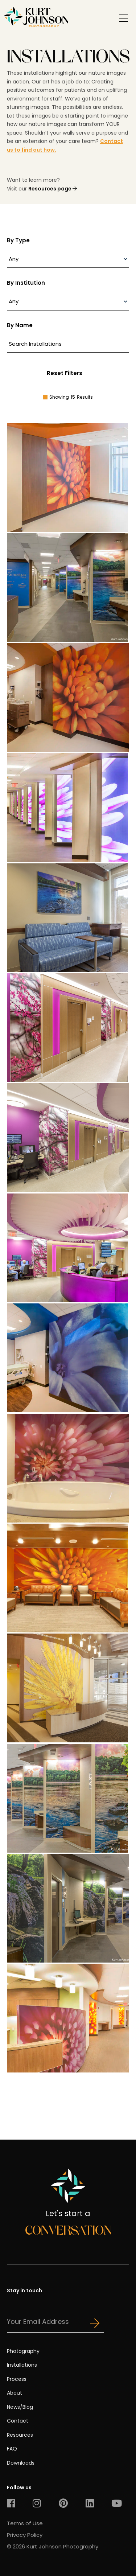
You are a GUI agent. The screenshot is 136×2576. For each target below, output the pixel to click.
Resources (20, 2435)
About (14, 2392)
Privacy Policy (24, 2535)
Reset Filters (64, 373)
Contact (17, 2420)
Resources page (52, 188)
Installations (22, 2364)
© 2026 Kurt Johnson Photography (52, 2546)
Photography (23, 2351)
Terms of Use (25, 2523)
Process (16, 2379)
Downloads (20, 2462)
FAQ (12, 2448)
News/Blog (20, 2407)
